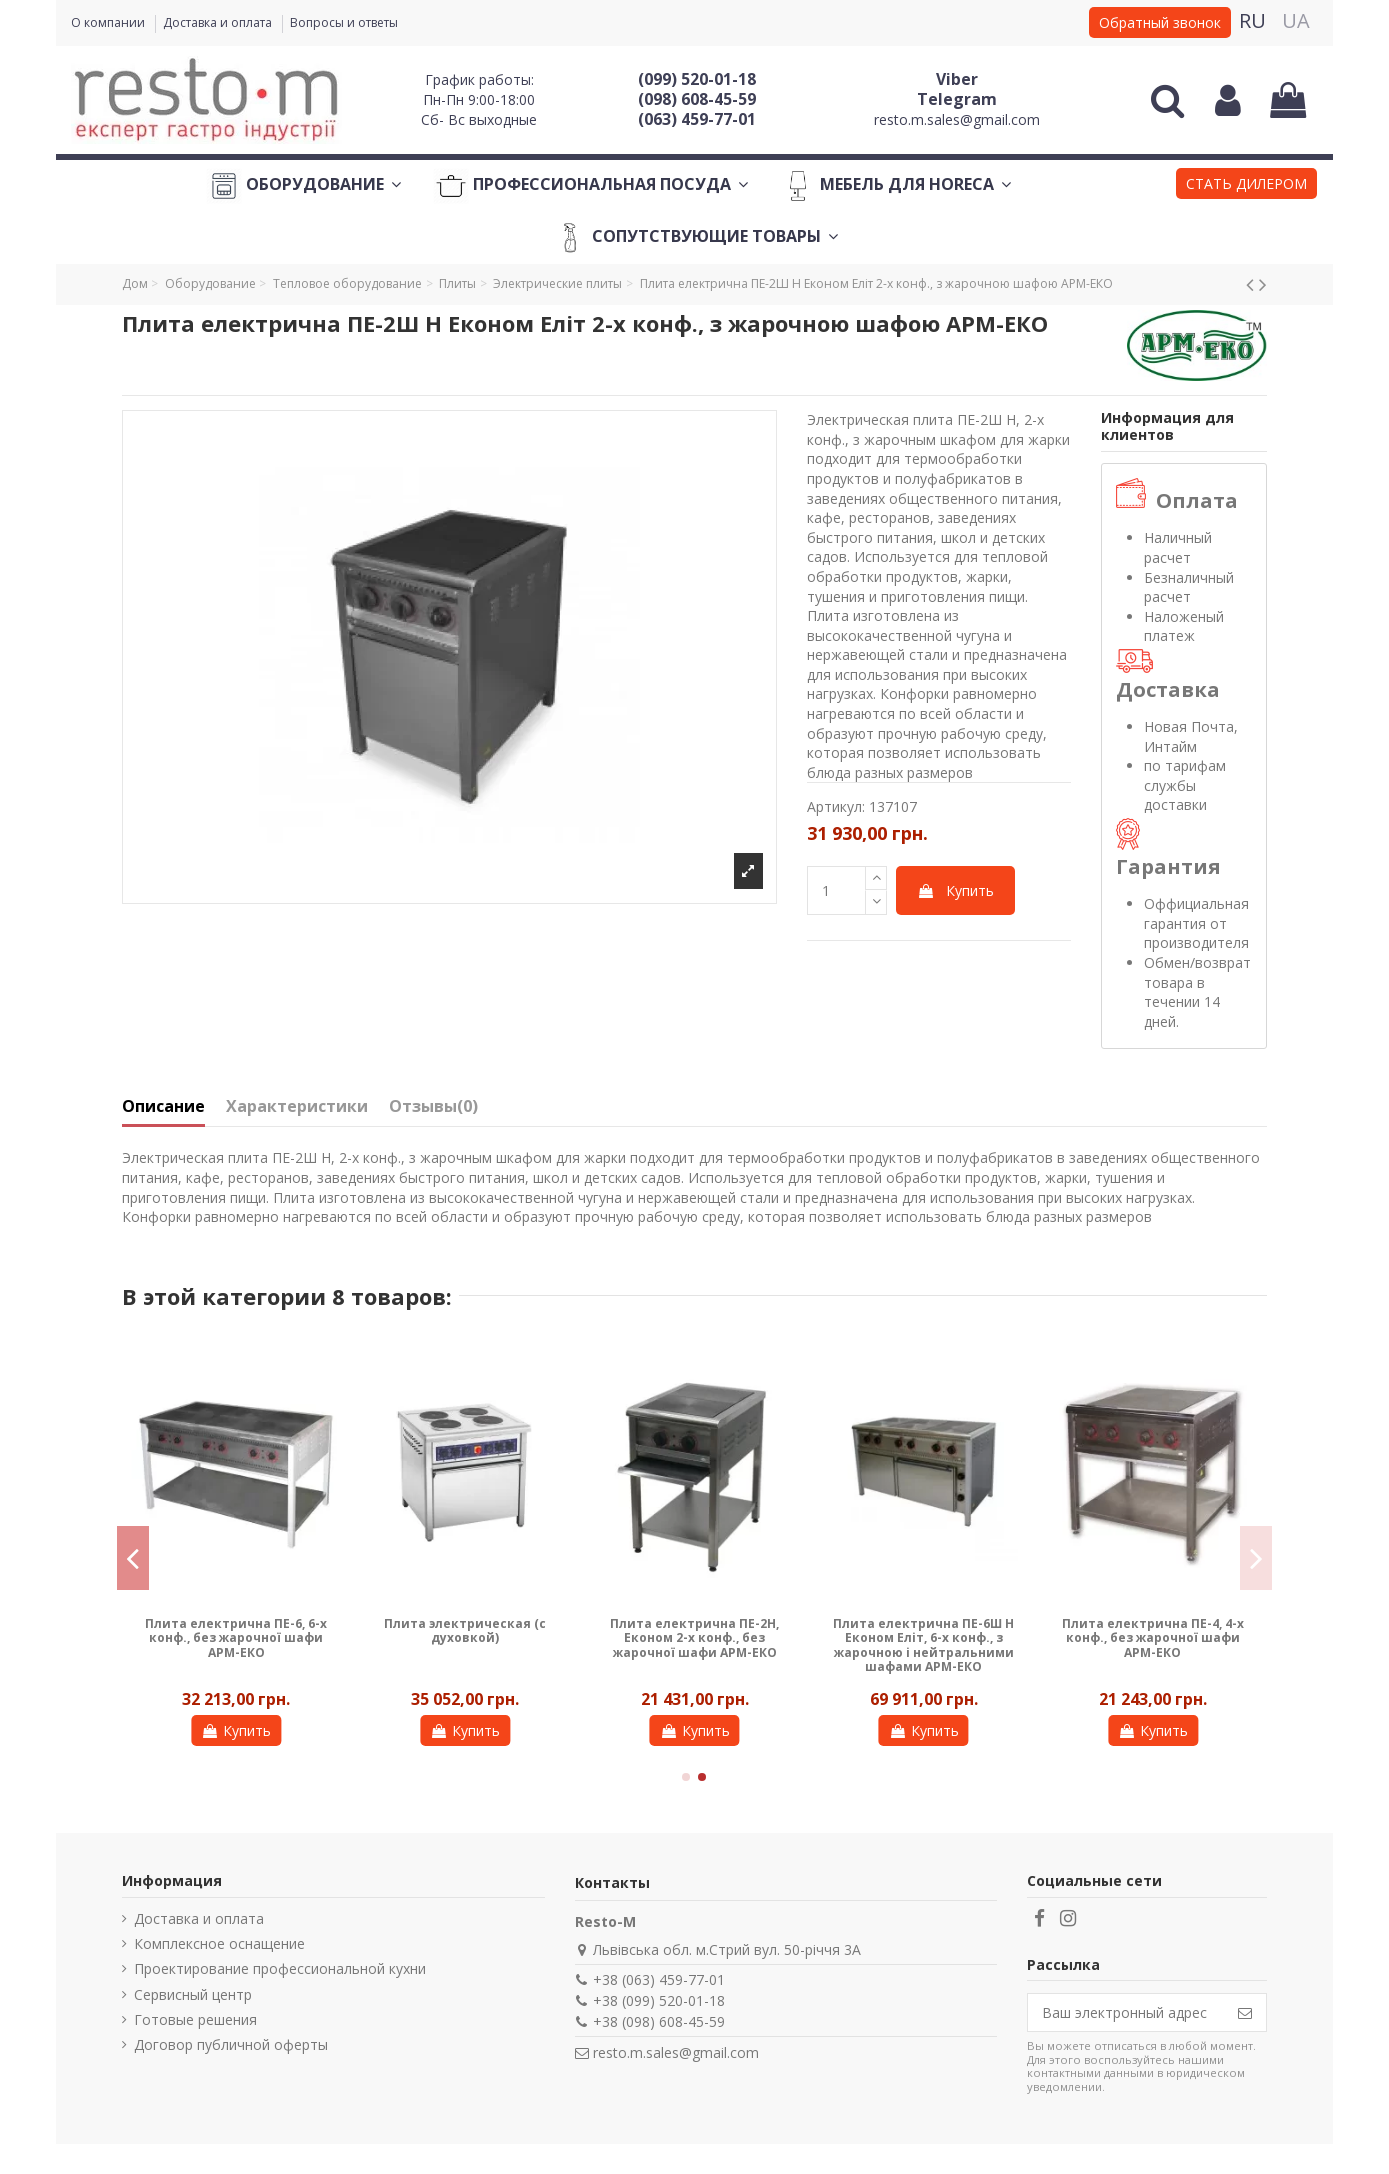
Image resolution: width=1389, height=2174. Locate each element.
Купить (955, 890)
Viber (957, 79)
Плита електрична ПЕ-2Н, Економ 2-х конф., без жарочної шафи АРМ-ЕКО (694, 1638)
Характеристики (297, 1107)
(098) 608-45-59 (697, 99)
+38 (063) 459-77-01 (659, 1979)
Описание (163, 1107)
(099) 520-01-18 (697, 79)
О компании (109, 22)
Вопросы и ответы (344, 22)
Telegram (957, 99)
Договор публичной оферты (231, 2044)
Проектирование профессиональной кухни (280, 1968)
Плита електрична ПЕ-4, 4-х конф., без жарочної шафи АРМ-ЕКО (1153, 1638)
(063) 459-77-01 (697, 119)
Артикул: (836, 806)
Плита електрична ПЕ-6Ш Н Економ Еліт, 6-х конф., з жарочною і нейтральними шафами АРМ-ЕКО (923, 1645)
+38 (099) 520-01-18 (659, 2000)
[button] (1246, 186)
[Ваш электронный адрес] (1126, 2013)
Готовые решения (195, 2019)
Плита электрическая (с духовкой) (465, 1630)
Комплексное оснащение (219, 1943)
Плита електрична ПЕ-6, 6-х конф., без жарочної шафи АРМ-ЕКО (236, 1638)
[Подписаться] (1245, 2013)
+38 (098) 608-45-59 (659, 2021)
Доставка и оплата (219, 22)
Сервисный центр (193, 1994)
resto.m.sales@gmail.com (957, 119)
